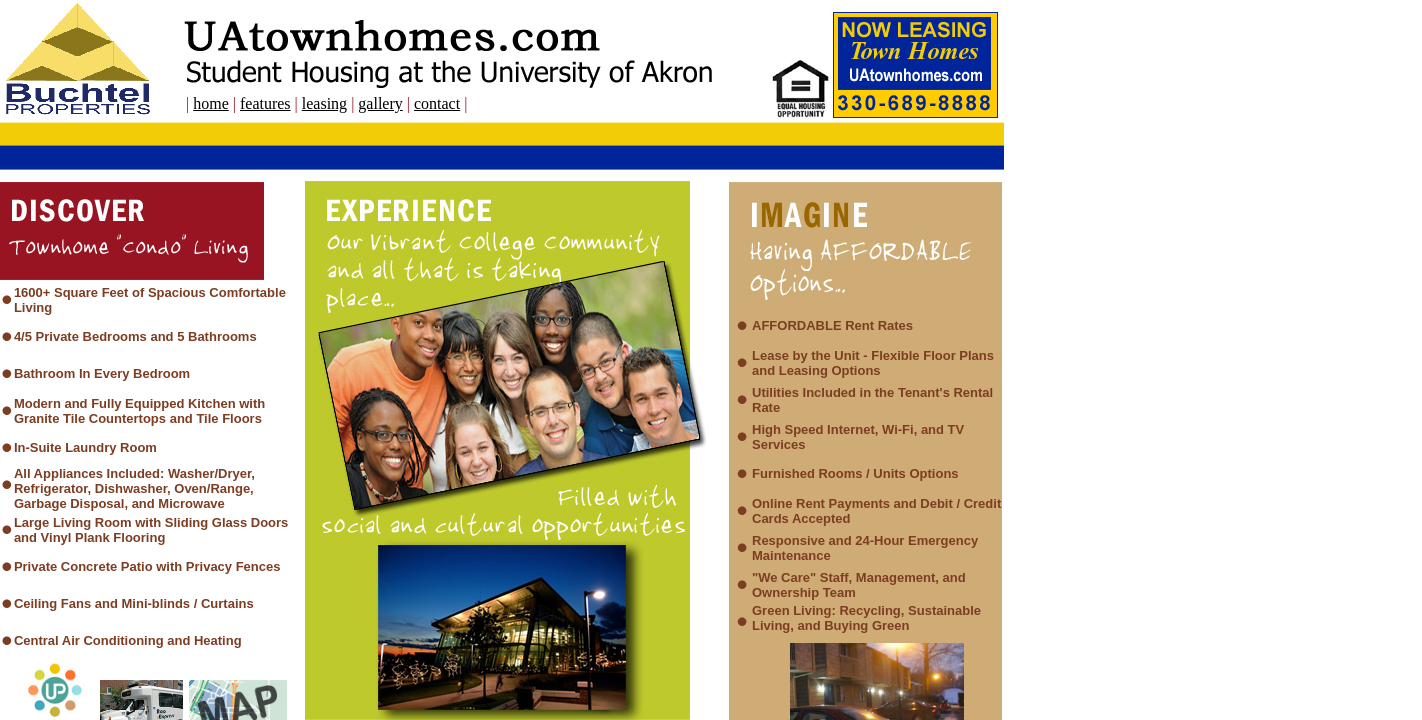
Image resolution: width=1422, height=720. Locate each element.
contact (437, 103)
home (211, 103)
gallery (380, 103)
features (265, 103)
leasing (324, 103)
